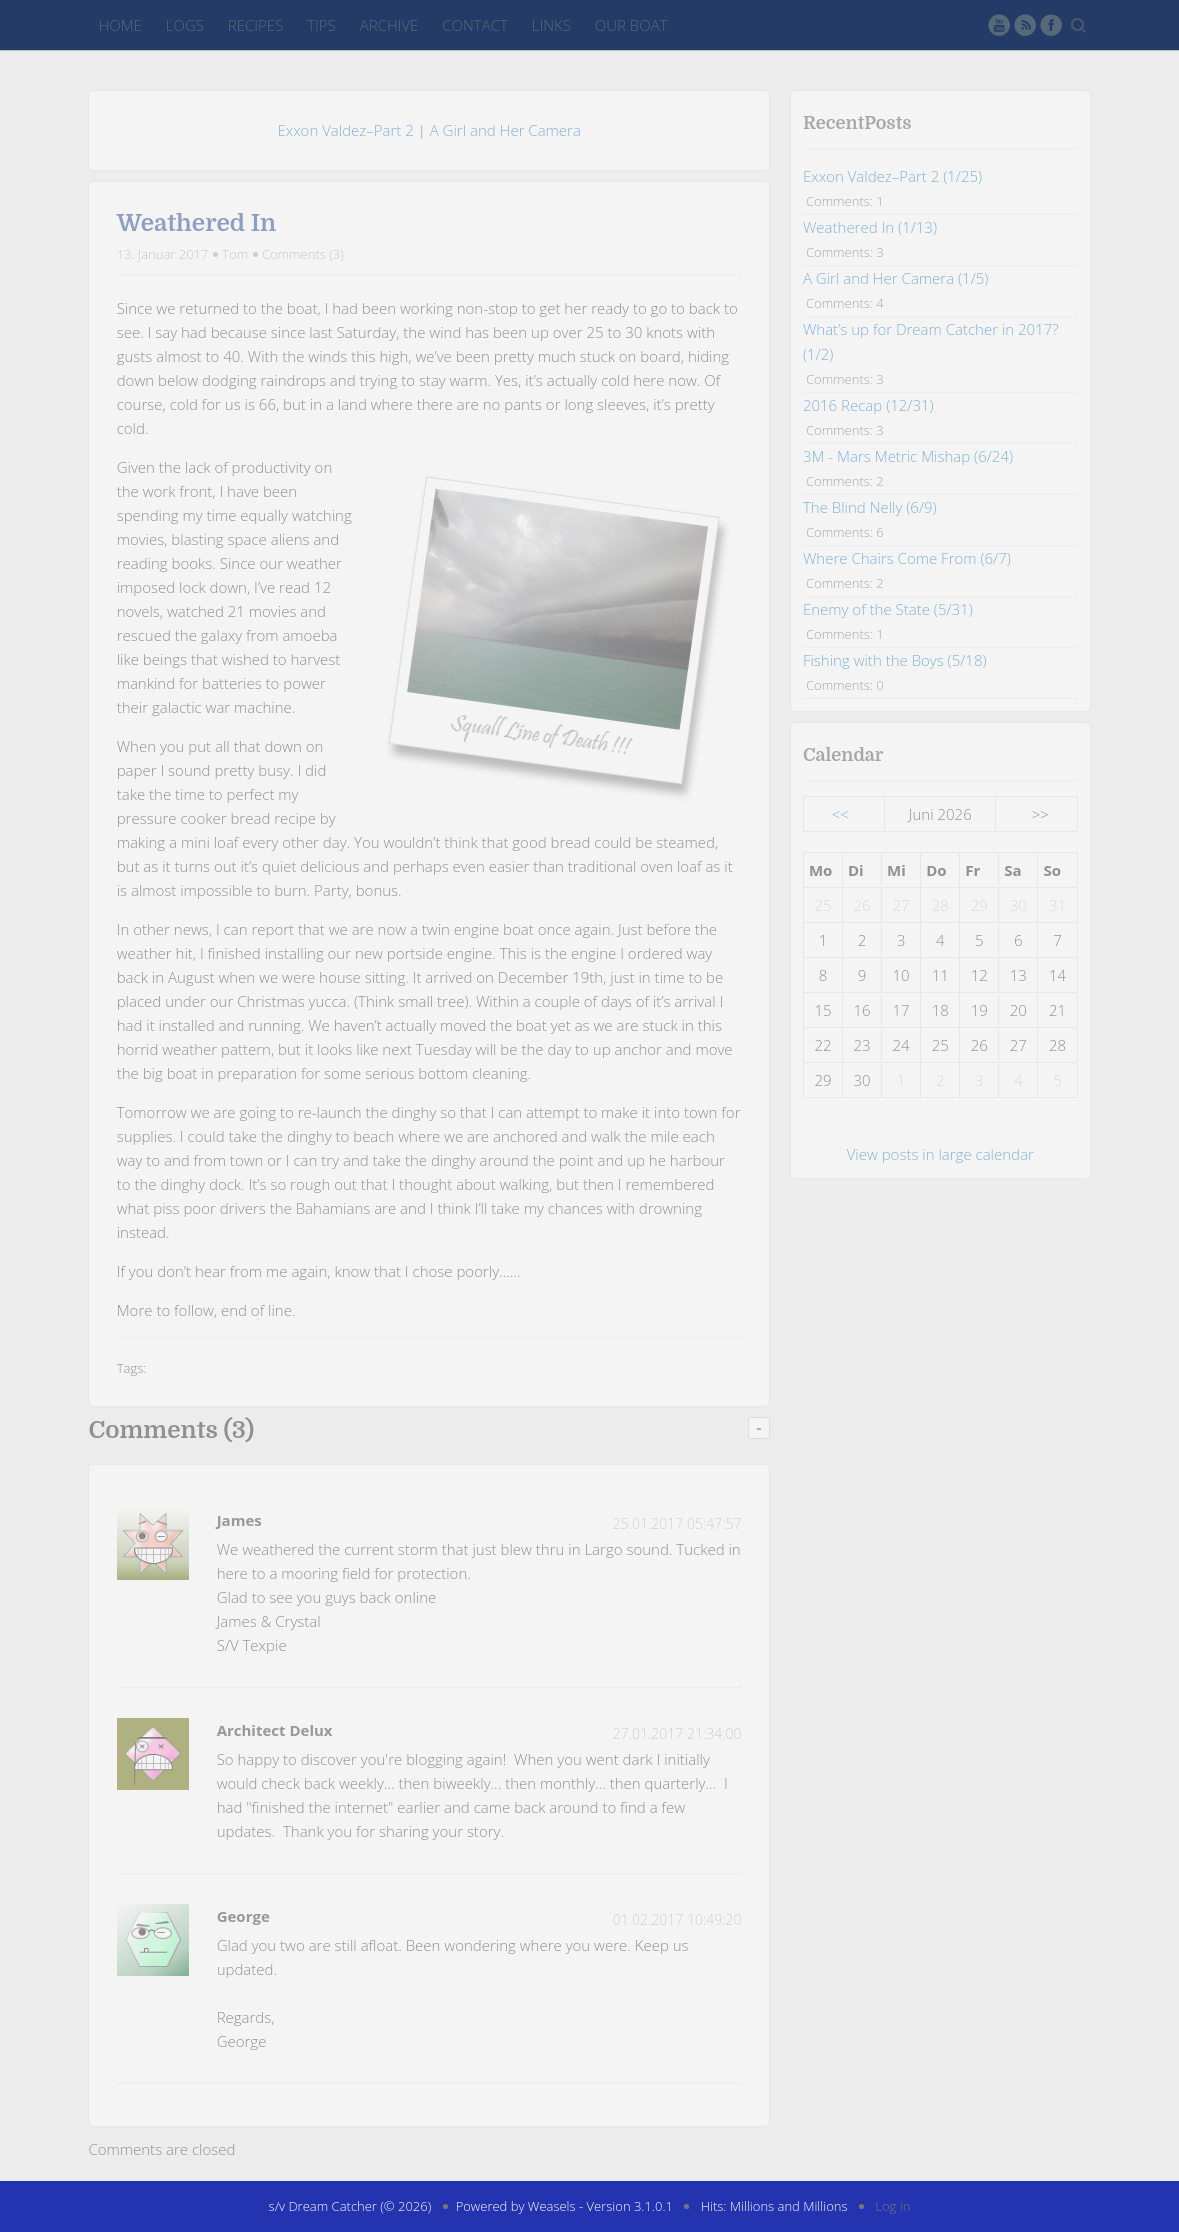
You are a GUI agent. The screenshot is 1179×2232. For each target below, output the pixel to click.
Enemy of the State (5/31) (888, 609)
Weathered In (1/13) (870, 227)
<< (840, 814)
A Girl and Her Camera (505, 130)
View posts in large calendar (940, 1154)
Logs (185, 25)
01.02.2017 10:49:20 (677, 1919)
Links (551, 25)
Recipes (255, 25)
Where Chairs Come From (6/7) (907, 558)
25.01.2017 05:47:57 (677, 1523)
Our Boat (631, 25)
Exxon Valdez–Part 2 (345, 130)
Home (119, 25)
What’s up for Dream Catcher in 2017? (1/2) (931, 341)
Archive (389, 25)
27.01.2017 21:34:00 (677, 1733)
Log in (892, 2206)
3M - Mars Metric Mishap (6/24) (908, 456)
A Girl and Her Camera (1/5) (895, 278)
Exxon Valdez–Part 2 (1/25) (892, 176)
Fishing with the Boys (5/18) (895, 660)
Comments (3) (303, 254)
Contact (475, 25)
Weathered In (197, 223)
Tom (235, 254)
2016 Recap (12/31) (868, 405)
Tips (321, 25)
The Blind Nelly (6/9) (870, 507)
